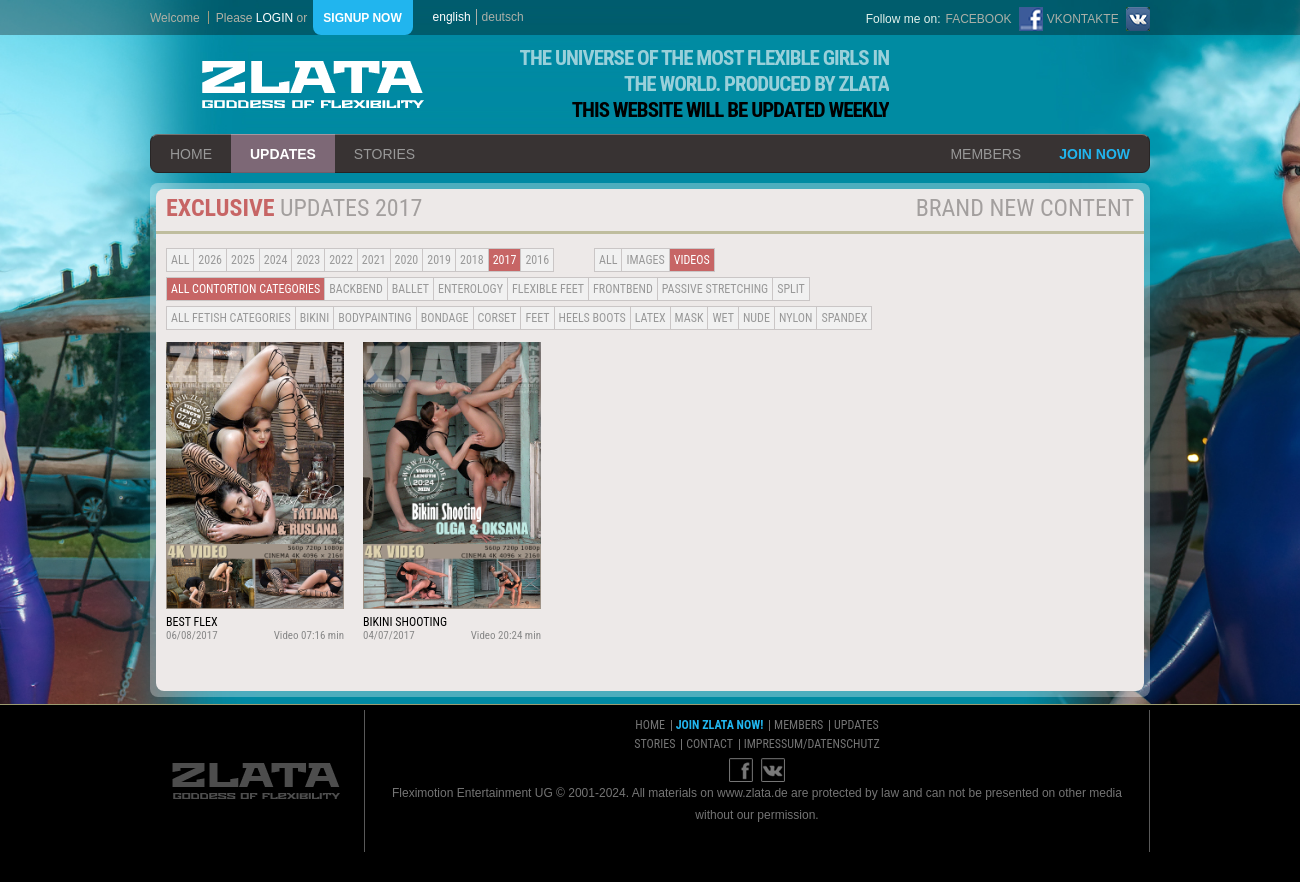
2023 (308, 260)
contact (709, 744)
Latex (650, 318)
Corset (497, 318)
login (274, 18)
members (985, 154)
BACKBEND (356, 289)
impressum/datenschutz (812, 744)
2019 (439, 260)
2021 (374, 260)
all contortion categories (245, 289)
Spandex (844, 318)
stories (384, 154)
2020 (407, 260)
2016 (537, 260)
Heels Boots (592, 318)
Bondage (445, 318)
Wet (722, 318)
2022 (341, 260)
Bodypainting (374, 318)
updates (283, 154)
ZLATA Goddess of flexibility (313, 84)
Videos (692, 260)
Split (791, 289)
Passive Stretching (715, 289)
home (191, 154)
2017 (505, 260)
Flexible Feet (548, 289)
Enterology (470, 289)
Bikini (315, 318)
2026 (210, 260)
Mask (689, 318)
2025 (243, 260)
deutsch (503, 17)
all (180, 260)
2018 (472, 260)
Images (645, 260)
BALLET (410, 289)
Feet (537, 318)
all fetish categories (231, 318)
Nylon (796, 318)
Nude (756, 318)
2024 (276, 260)
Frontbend (623, 289)
